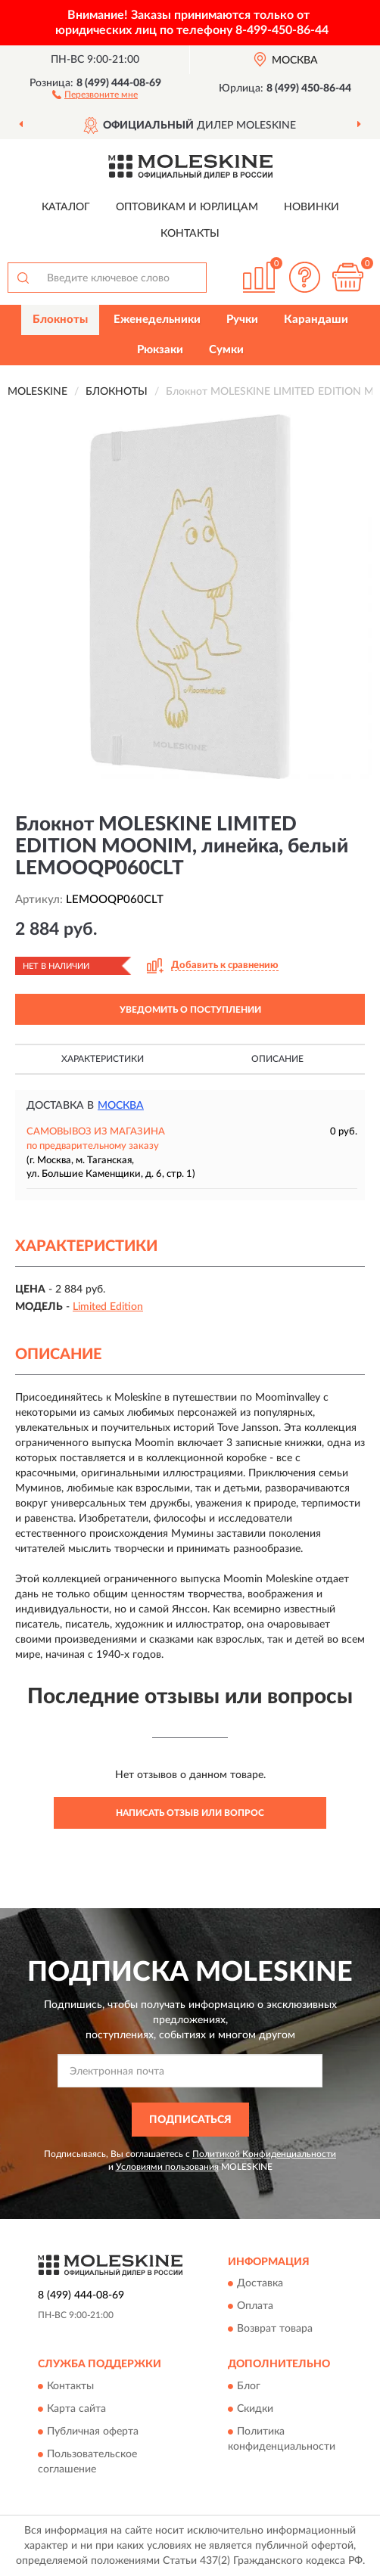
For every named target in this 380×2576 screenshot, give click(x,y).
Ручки (242, 319)
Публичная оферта (93, 2431)
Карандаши (316, 319)
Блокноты (60, 319)
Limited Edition (108, 1307)
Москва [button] (121, 1105)
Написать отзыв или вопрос (190, 1812)
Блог (248, 2386)
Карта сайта (76, 2409)
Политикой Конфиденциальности (264, 2154)
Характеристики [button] (102, 1058)
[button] (95, 93)
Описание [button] (277, 1058)
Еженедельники (157, 319)
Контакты (190, 233)
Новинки (311, 207)
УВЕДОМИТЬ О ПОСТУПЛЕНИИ (190, 1009)
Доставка (260, 2284)
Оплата (255, 2306)
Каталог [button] (66, 207)
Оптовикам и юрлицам (187, 207)
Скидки (255, 2409)
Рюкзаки (160, 349)
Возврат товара (275, 2329)
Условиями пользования (167, 2166)
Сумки (226, 349)
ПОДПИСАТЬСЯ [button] (190, 2120)
